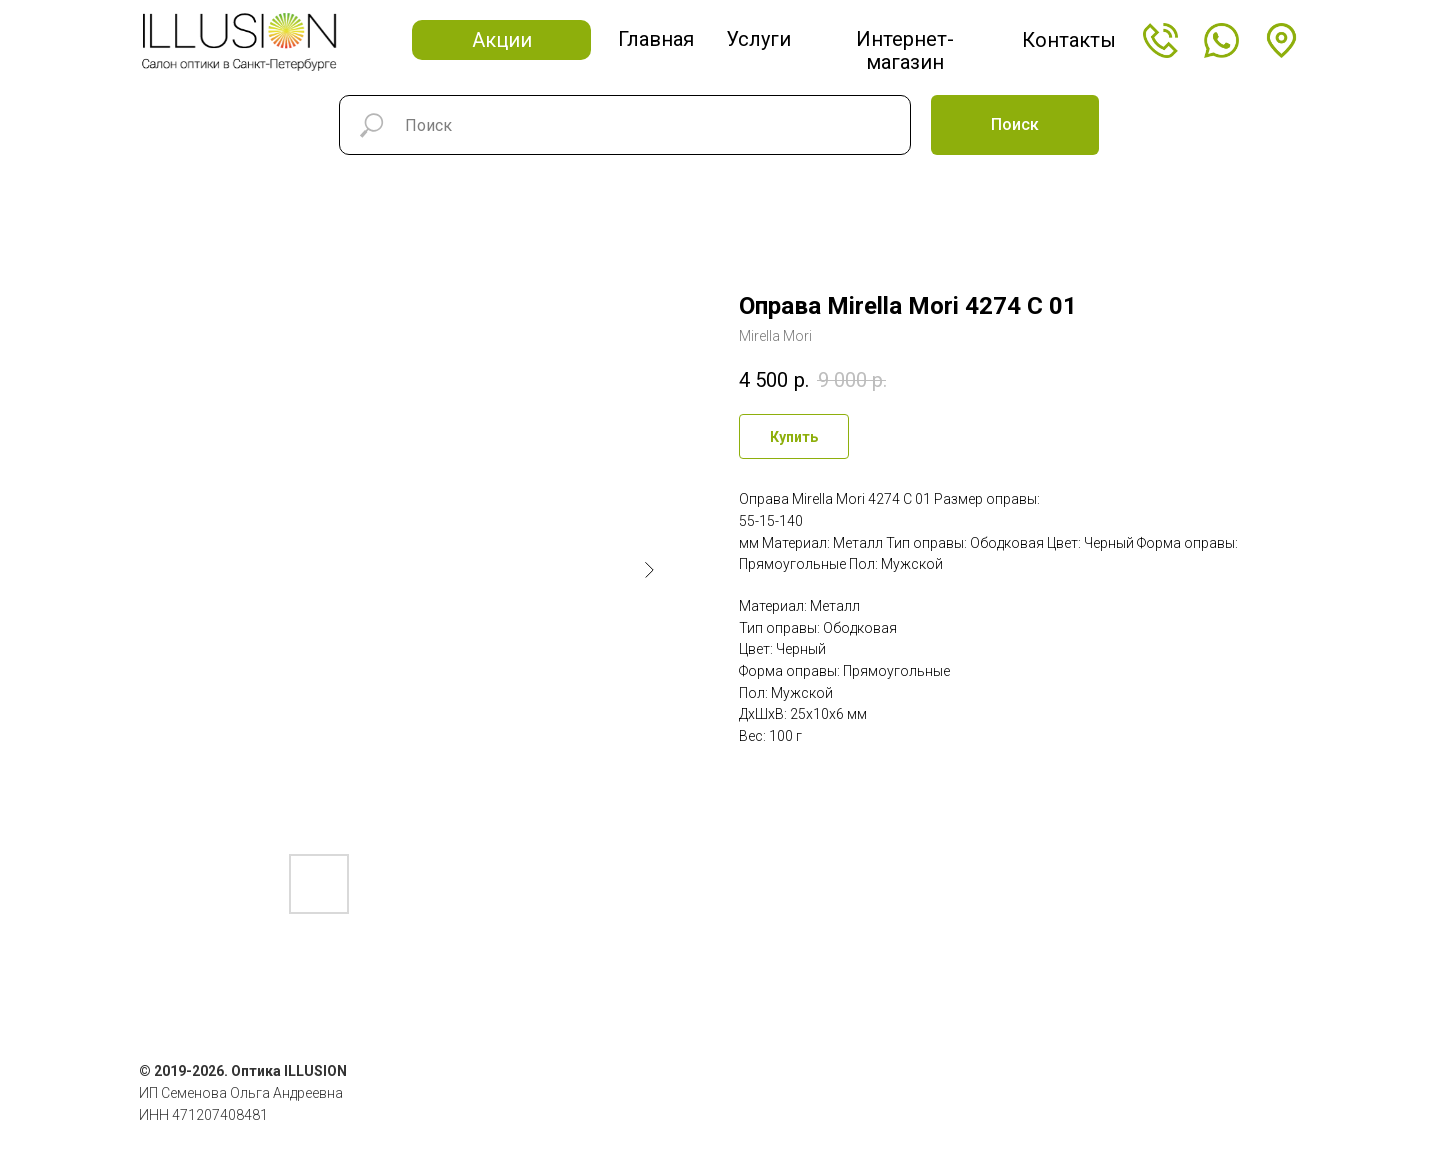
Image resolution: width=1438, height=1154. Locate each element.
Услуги (758, 39)
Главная (656, 39)
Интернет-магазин (905, 50)
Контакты (1069, 40)
